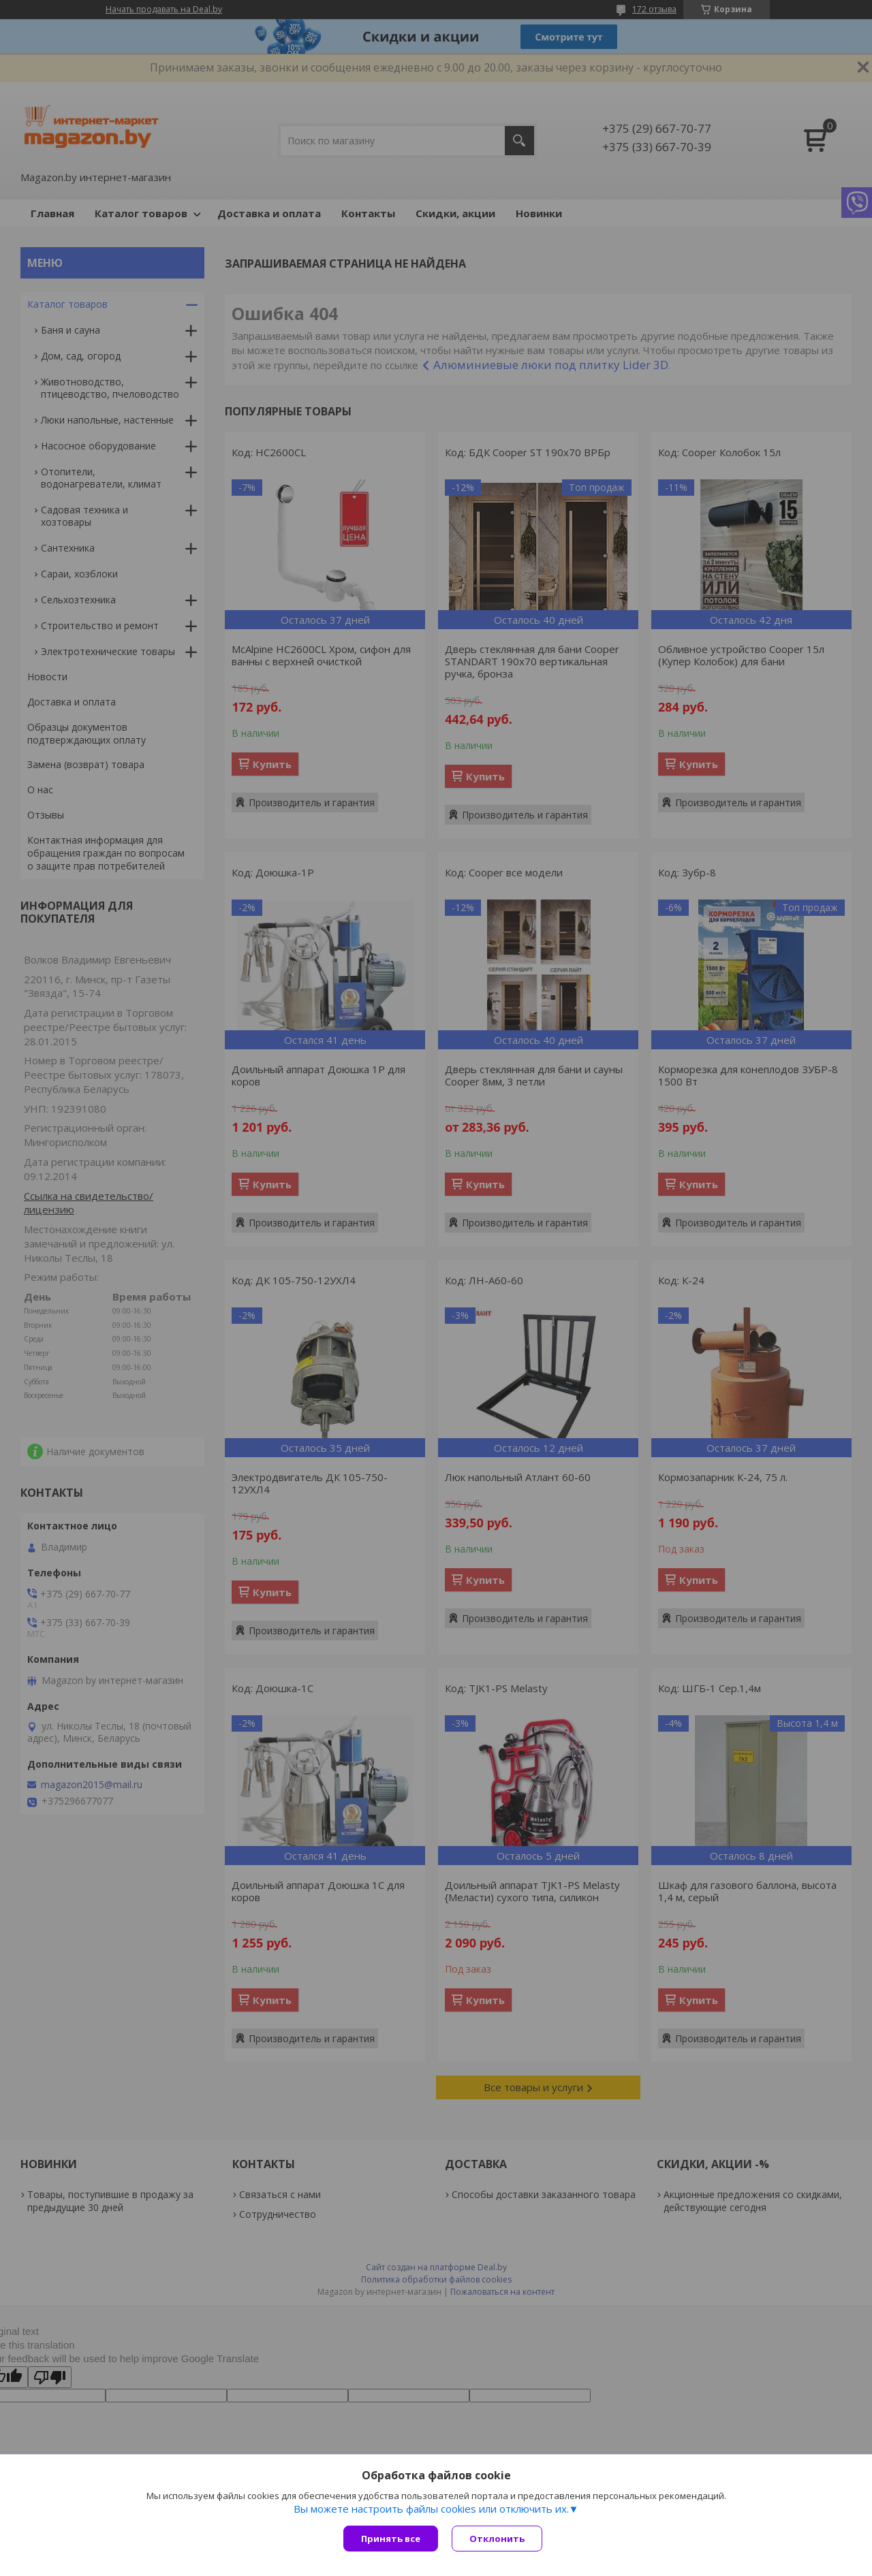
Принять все (390, 2538)
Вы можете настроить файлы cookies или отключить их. (431, 2508)
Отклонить (497, 2538)
